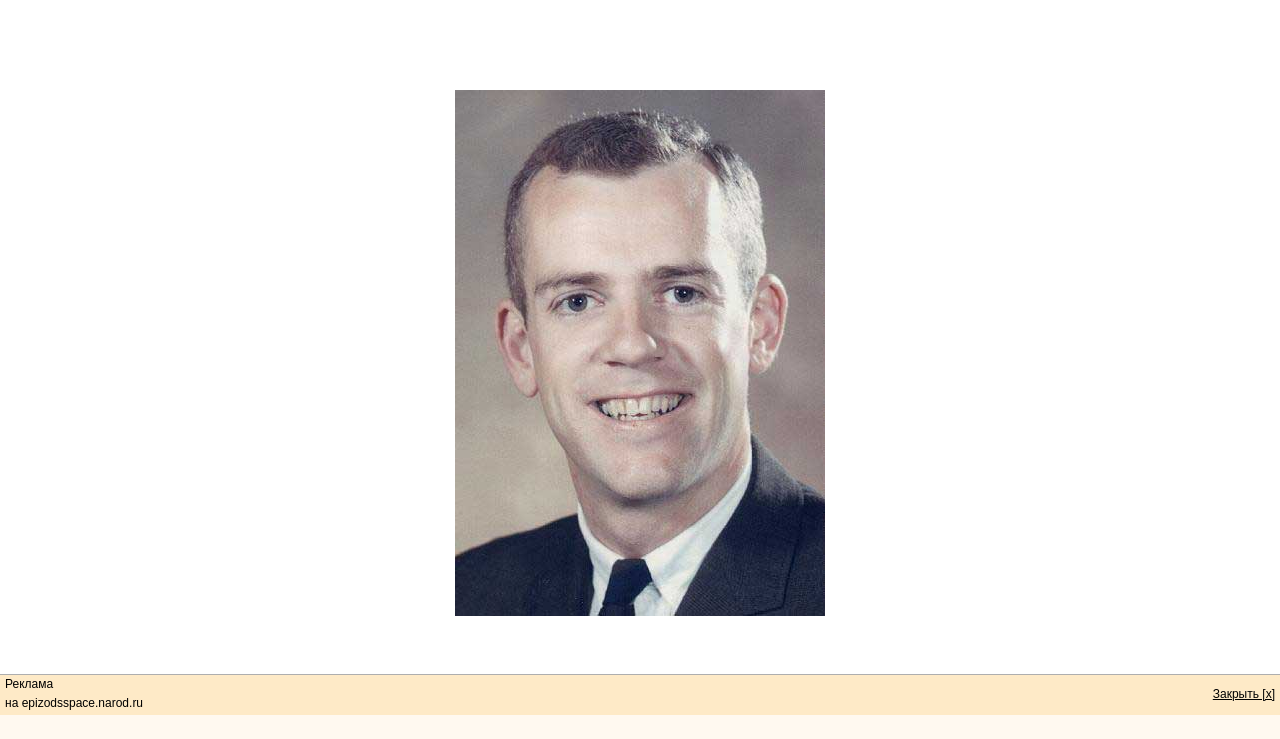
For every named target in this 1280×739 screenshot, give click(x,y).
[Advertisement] (640, 45)
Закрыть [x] (1244, 694)
